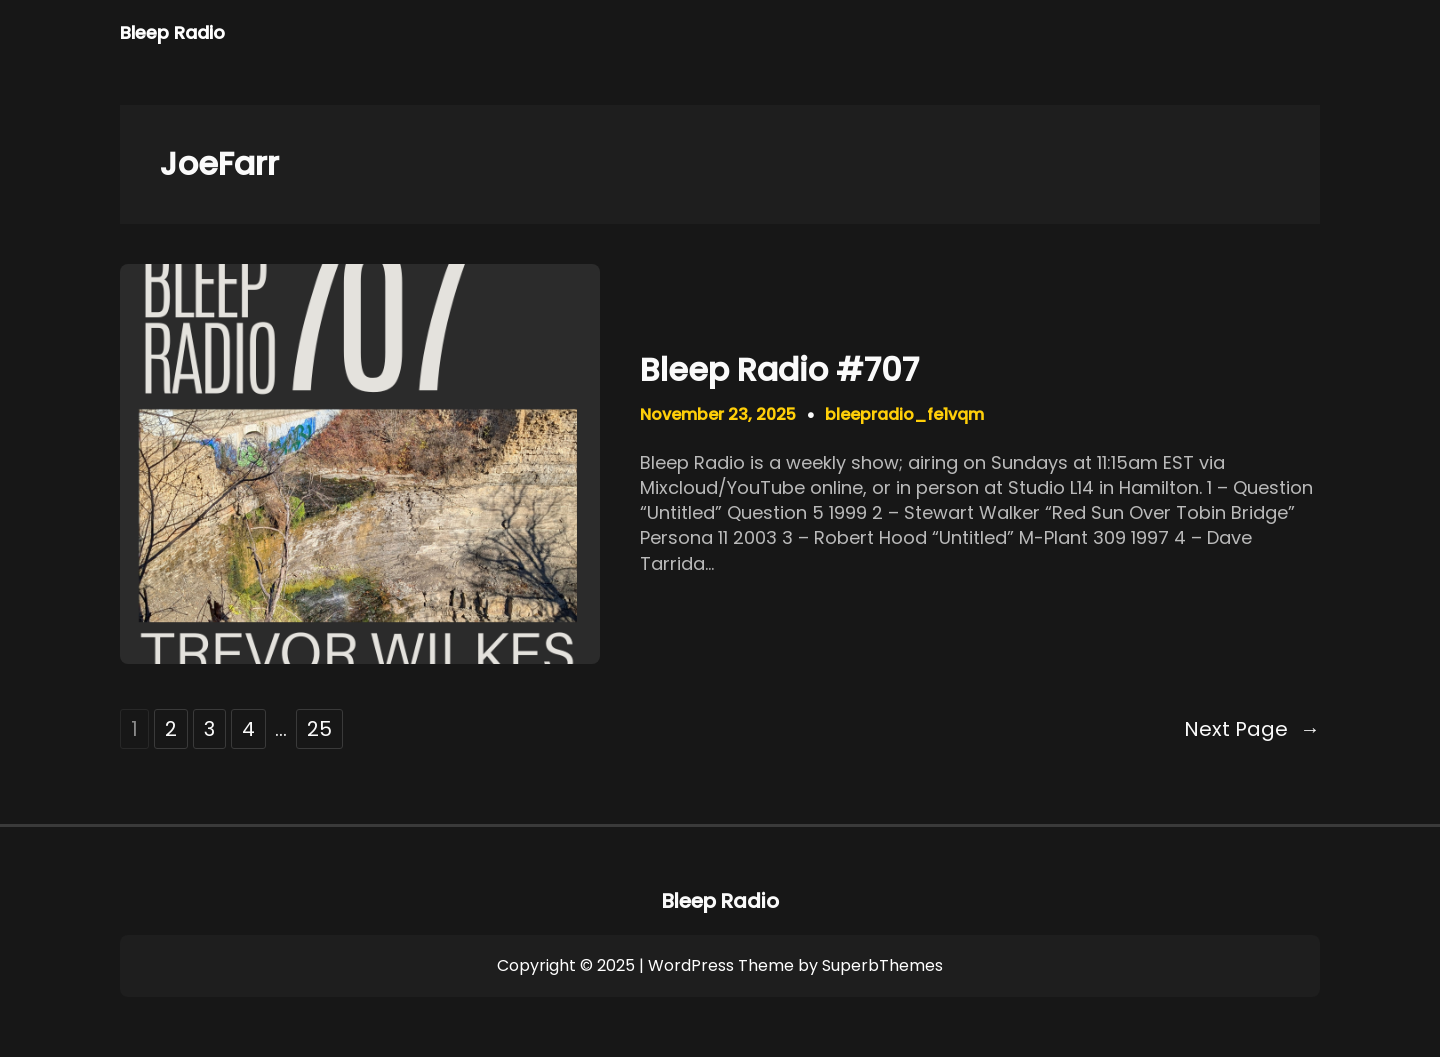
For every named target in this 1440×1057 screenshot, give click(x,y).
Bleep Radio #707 (779, 370)
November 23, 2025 (718, 414)
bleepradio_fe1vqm (904, 414)
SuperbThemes (882, 965)
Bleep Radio (172, 32)
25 (319, 729)
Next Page (1252, 729)
